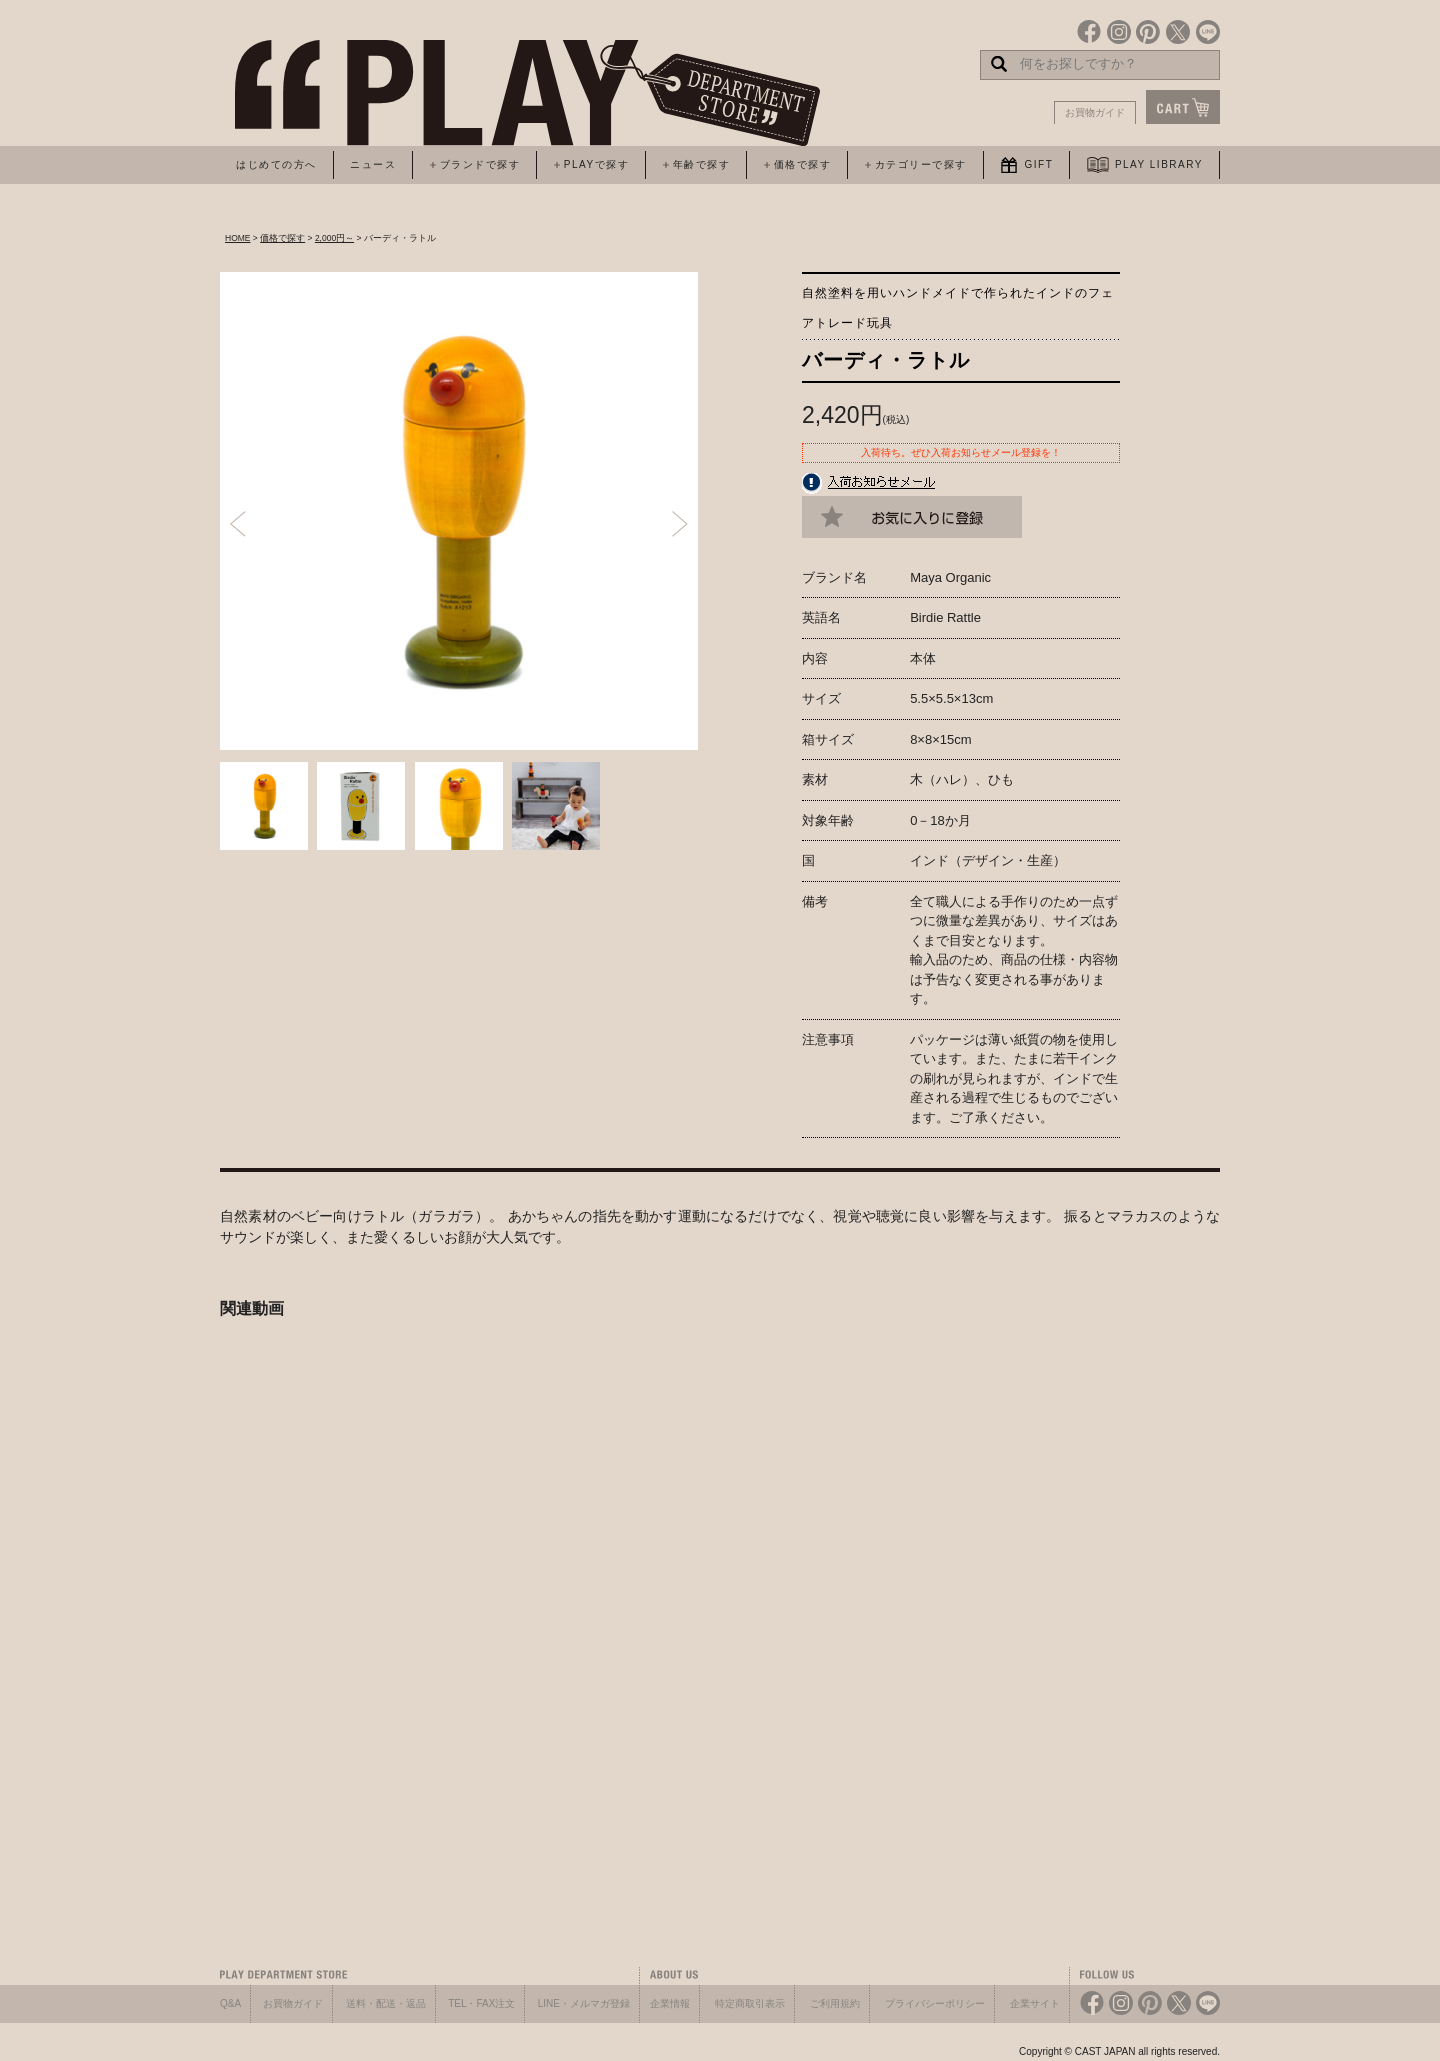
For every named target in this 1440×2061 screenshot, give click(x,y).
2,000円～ (334, 238)
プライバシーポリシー (935, 2003)
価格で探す (282, 238)
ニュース (373, 164)
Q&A (230, 2003)
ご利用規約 (835, 2003)
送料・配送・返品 (386, 2003)
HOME (238, 238)
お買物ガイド (1095, 112)
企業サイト (1035, 2003)
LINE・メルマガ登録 (584, 2003)
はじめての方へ (276, 164)
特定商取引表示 (750, 2003)
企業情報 (670, 2003)
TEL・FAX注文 (481, 2003)
